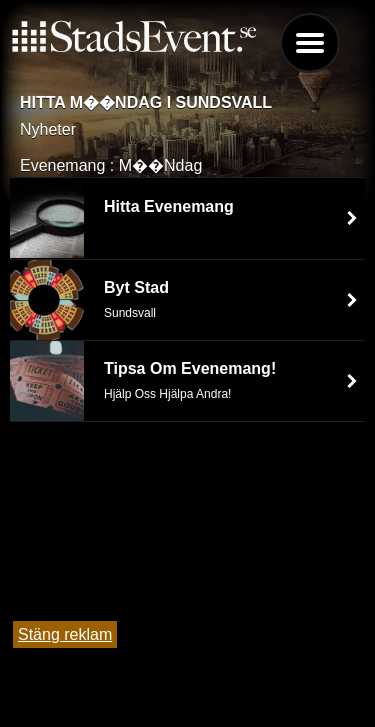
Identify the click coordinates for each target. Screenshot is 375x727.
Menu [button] (310, 43)
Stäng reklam (65, 634)
